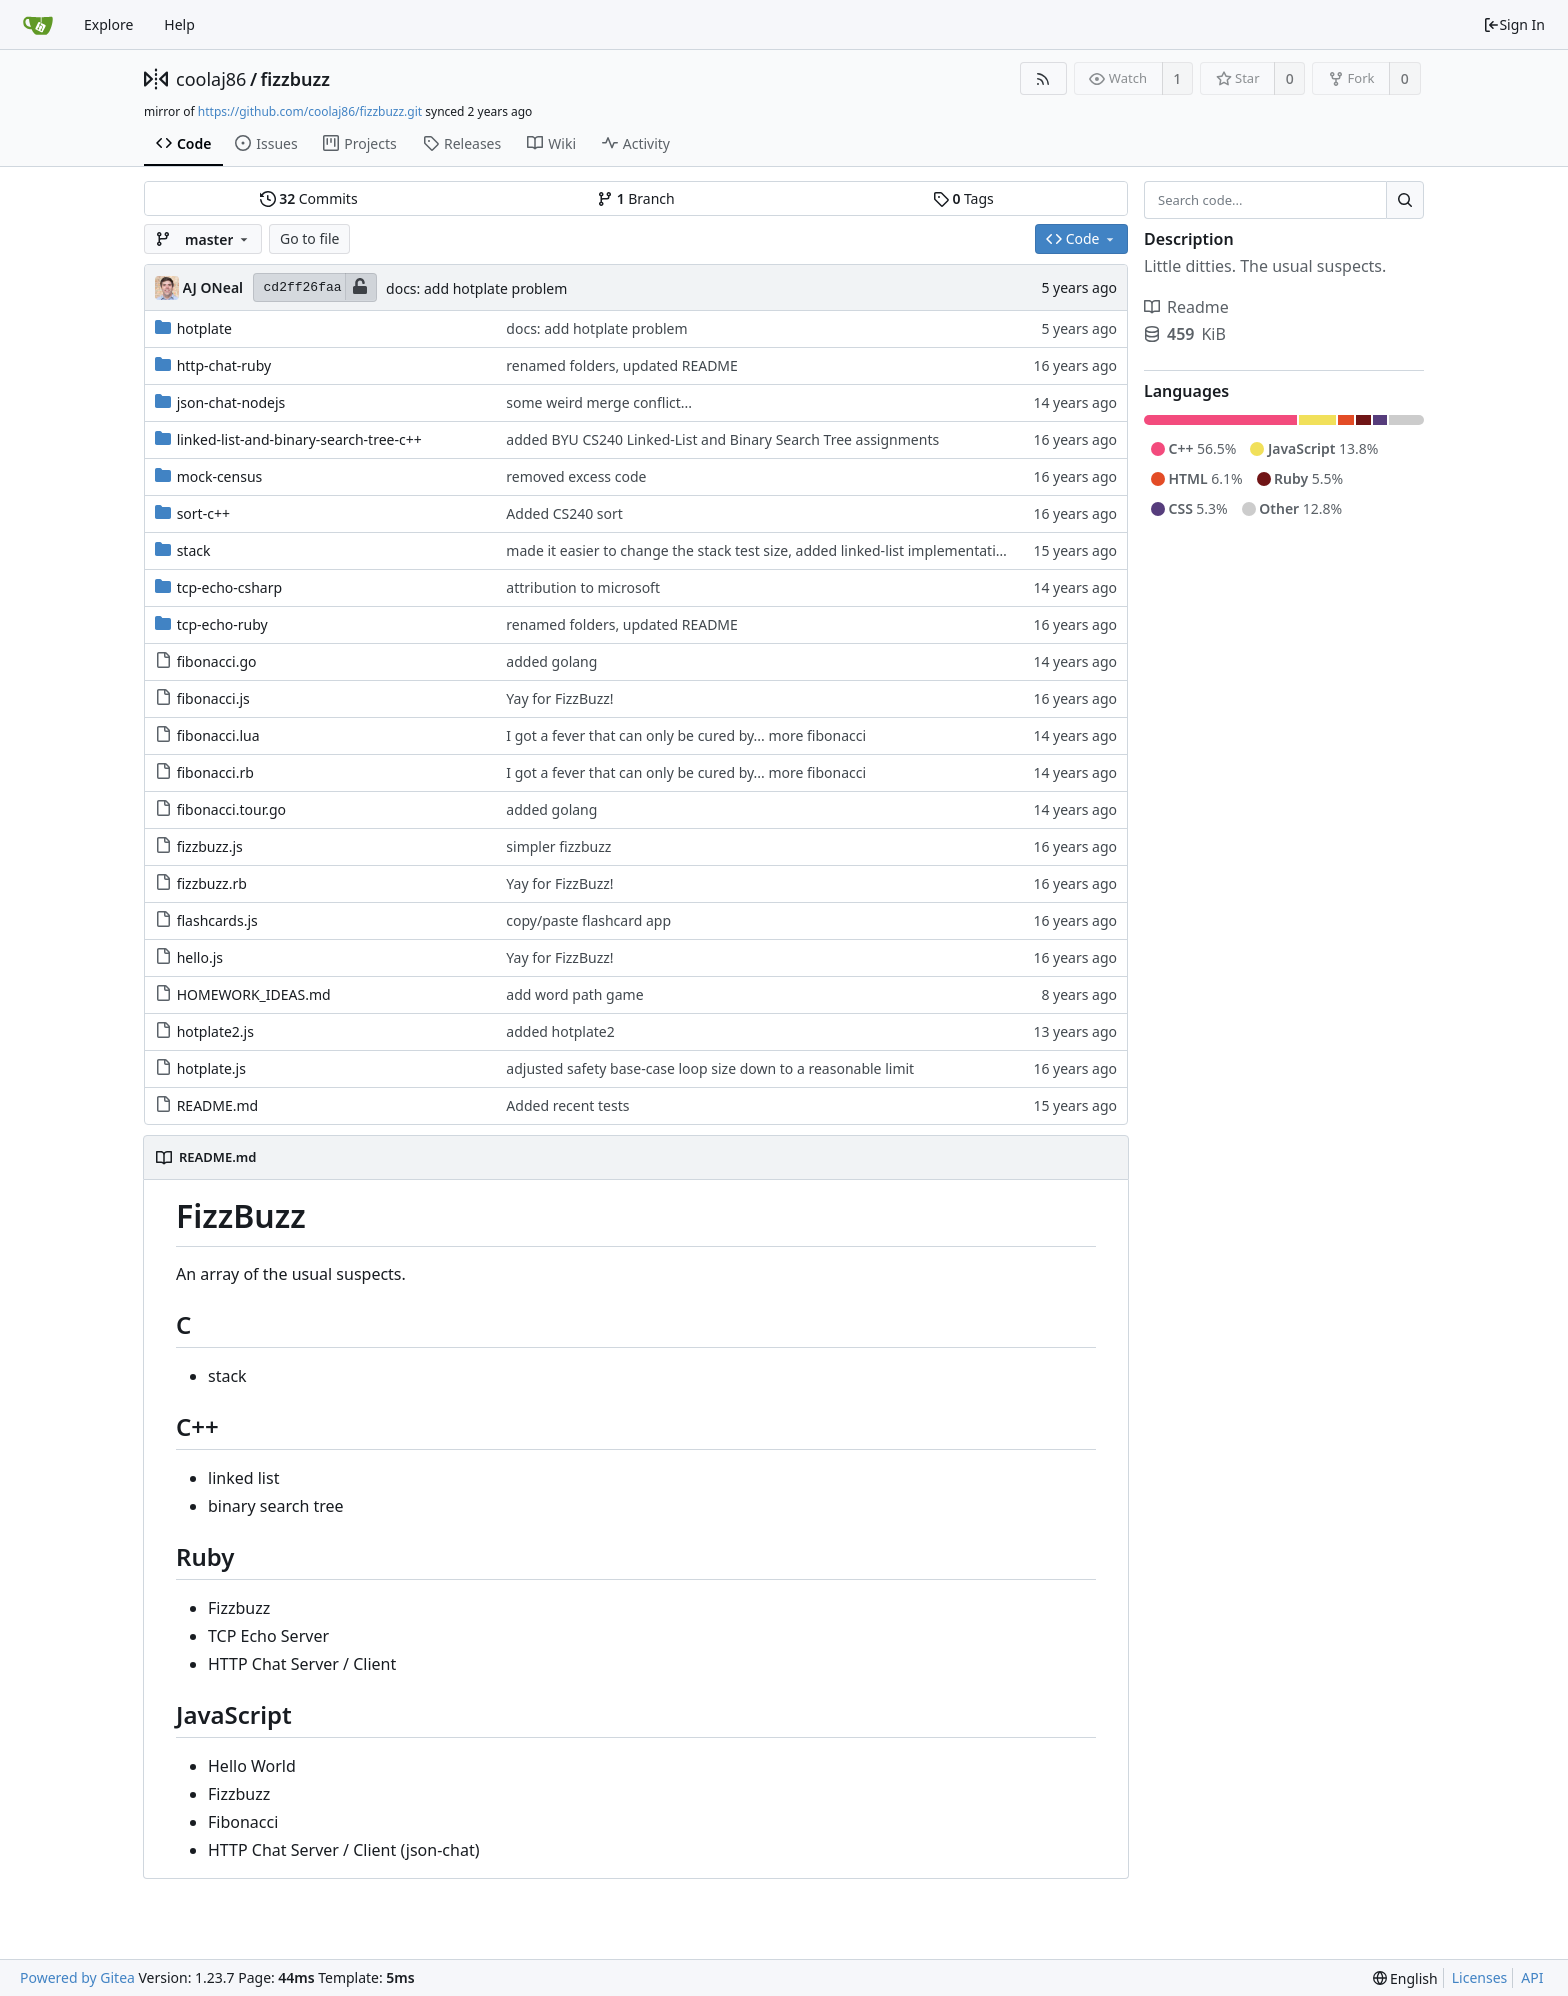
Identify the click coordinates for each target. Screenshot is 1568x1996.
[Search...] (1405, 200)
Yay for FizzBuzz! (559, 698)
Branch (636, 198)
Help (179, 24)
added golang (551, 661)
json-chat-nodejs (231, 402)
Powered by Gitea (77, 1977)
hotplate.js (211, 1068)
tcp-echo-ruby (222, 624)
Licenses (1480, 1977)
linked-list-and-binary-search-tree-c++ (299, 439)
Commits (309, 198)
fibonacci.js (213, 698)
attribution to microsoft (583, 587)
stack (194, 550)
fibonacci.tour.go (231, 809)
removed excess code (576, 476)
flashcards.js (217, 920)
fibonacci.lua (218, 735)
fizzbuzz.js (210, 846)
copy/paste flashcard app (588, 920)
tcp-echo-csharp (229, 587)
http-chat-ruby (224, 365)
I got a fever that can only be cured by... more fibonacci (686, 735)
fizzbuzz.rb (212, 883)
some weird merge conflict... (599, 402)
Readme (1186, 307)
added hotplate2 (560, 1031)
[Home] (38, 25)
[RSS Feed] (1043, 78)
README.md (218, 1105)
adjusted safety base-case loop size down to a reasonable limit (710, 1068)
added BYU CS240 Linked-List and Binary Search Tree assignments (722, 439)
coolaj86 (211, 79)
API (1532, 1977)
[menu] (1405, 1978)
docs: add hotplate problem (476, 288)
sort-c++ (203, 513)
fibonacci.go (217, 661)
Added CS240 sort (564, 513)
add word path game (574, 994)
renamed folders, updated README (622, 365)
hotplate (204, 328)
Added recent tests (567, 1105)
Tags (963, 198)
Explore (108, 24)
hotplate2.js (215, 1031)
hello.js (200, 957)
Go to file (309, 238)
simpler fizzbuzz (558, 846)
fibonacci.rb (215, 772)
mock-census (220, 476)
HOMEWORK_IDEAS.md (254, 994)
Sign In (1514, 24)
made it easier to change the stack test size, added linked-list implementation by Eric (782, 550)
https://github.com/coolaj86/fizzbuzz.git (310, 111)
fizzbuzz (295, 79)
